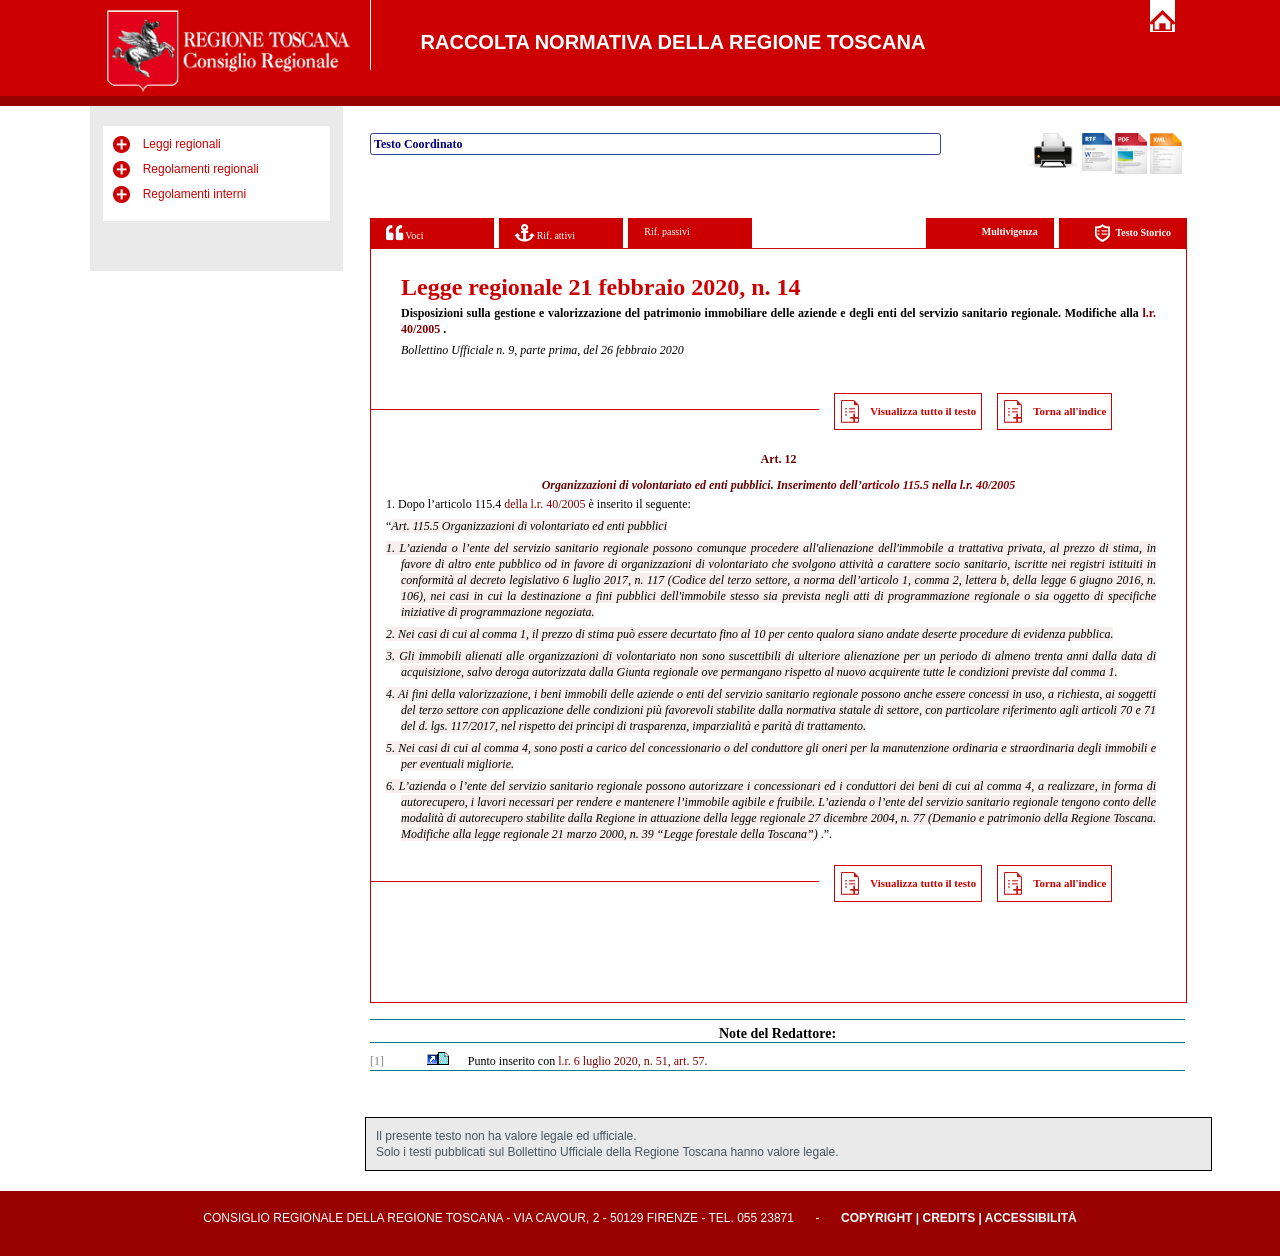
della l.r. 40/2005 (544, 504)
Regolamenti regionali (201, 169)
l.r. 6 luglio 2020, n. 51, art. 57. (632, 1061)
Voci (404, 232)
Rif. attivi (545, 232)
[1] (377, 1061)
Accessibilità (1031, 1218)
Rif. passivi (667, 231)
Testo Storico (1132, 233)
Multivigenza (1010, 231)
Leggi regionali (182, 144)
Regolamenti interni (194, 194)
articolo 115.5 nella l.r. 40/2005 (939, 485)
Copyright (876, 1218)
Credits (948, 1218)
